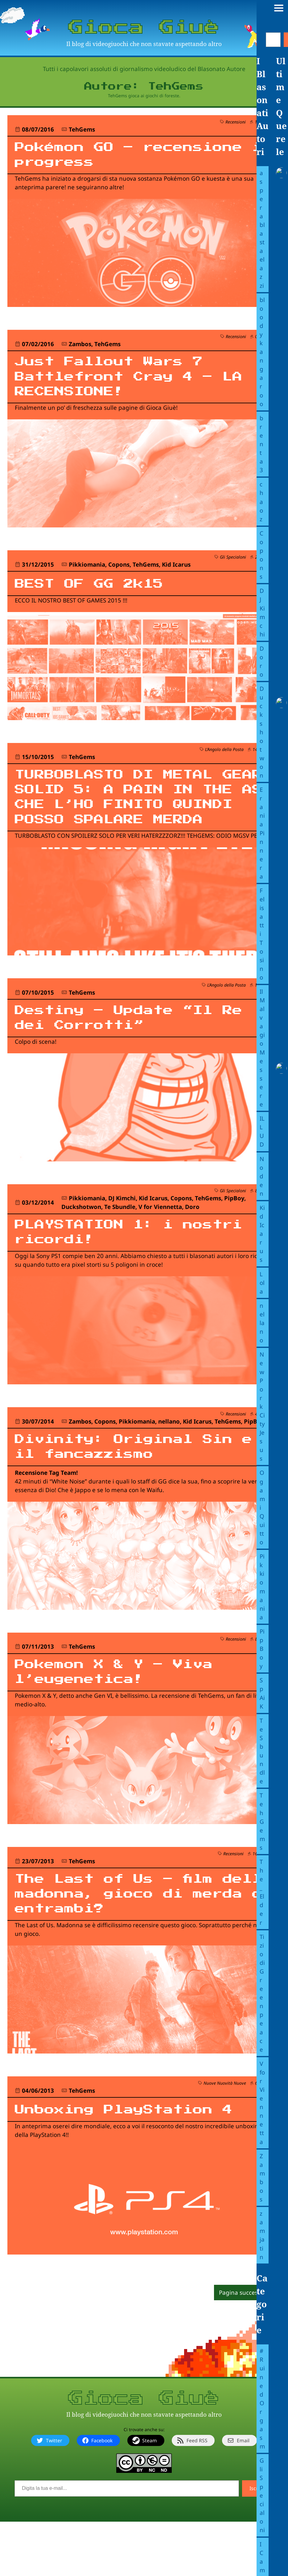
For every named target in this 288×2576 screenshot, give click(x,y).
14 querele (263, 759)
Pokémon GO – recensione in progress (139, 156)
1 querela (264, 122)
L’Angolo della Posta (224, 759)
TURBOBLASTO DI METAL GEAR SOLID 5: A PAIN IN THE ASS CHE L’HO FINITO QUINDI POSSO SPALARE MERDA (128, 818)
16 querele (263, 1902)
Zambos (80, 347)
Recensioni (235, 122)
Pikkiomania (87, 573)
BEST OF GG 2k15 (99, 592)
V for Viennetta (160, 1244)
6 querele (264, 2137)
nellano (169, 1462)
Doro (192, 1244)
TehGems (82, 129)
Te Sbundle (119, 1244)
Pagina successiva (244, 2347)
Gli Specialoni (233, 566)
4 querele (264, 1455)
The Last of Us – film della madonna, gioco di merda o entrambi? (128, 1945)
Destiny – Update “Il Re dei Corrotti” (128, 1053)
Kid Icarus (176, 573)
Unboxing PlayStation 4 (139, 2163)
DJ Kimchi (122, 1236)
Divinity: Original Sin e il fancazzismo (139, 1490)
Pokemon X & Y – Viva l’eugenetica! (128, 1719)
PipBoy (234, 1236)
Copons (119, 573)
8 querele (264, 1228)
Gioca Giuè (144, 27)
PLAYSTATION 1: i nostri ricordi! (105, 1271)
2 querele (264, 566)
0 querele (264, 340)
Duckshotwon (81, 1244)
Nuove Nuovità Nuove (225, 2137)
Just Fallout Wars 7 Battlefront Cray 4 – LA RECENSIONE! (128, 383)
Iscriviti (257, 2542)
